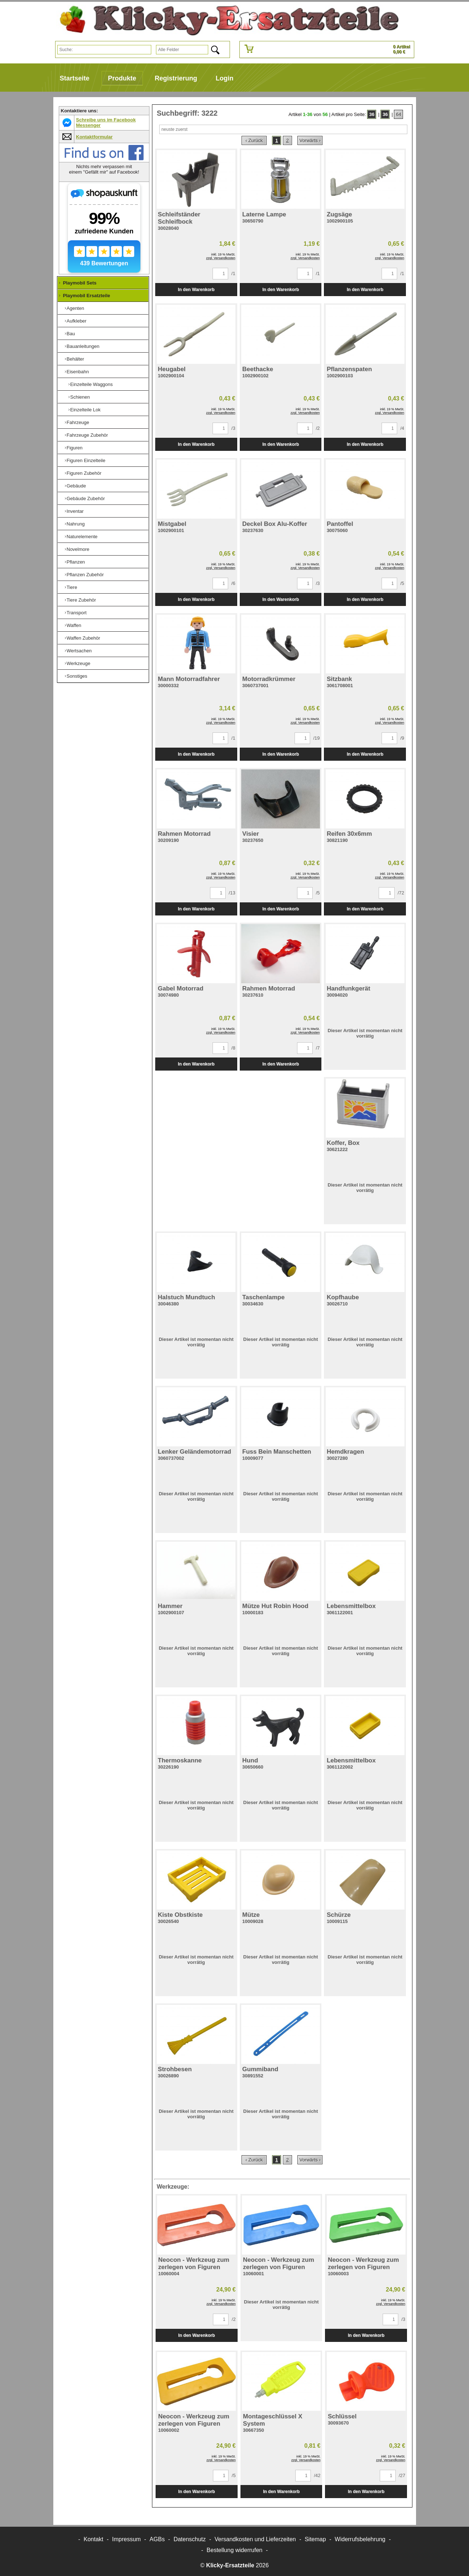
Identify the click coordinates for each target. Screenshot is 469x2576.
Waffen (74, 625)
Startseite (75, 78)
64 (398, 114)
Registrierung (176, 78)
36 (371, 114)
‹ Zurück (254, 140)
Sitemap (315, 2539)
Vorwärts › (310, 140)
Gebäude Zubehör (86, 498)
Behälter (75, 359)
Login (225, 78)
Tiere (72, 587)
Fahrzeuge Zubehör (87, 435)
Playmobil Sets (79, 283)
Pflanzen (76, 562)
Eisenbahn (78, 371)
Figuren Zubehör (84, 473)
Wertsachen (79, 650)
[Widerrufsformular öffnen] (235, 2550)
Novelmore (78, 549)
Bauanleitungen (83, 346)
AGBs (157, 2539)
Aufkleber (77, 321)
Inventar (75, 511)
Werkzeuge (79, 663)
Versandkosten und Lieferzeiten (255, 2539)
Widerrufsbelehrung (360, 2539)
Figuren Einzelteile (86, 460)
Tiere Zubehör (81, 600)
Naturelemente (82, 536)
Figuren (75, 447)
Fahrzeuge (78, 422)
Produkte (122, 78)
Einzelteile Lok (85, 409)
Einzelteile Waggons (91, 384)
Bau (71, 333)
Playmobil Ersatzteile (86, 295)
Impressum (126, 2539)
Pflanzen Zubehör (85, 574)
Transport (77, 612)
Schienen (80, 397)
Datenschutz (189, 2539)
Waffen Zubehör (83, 638)
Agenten (75, 308)
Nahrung (76, 524)
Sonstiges (77, 676)
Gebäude (76, 486)
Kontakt (93, 2539)
